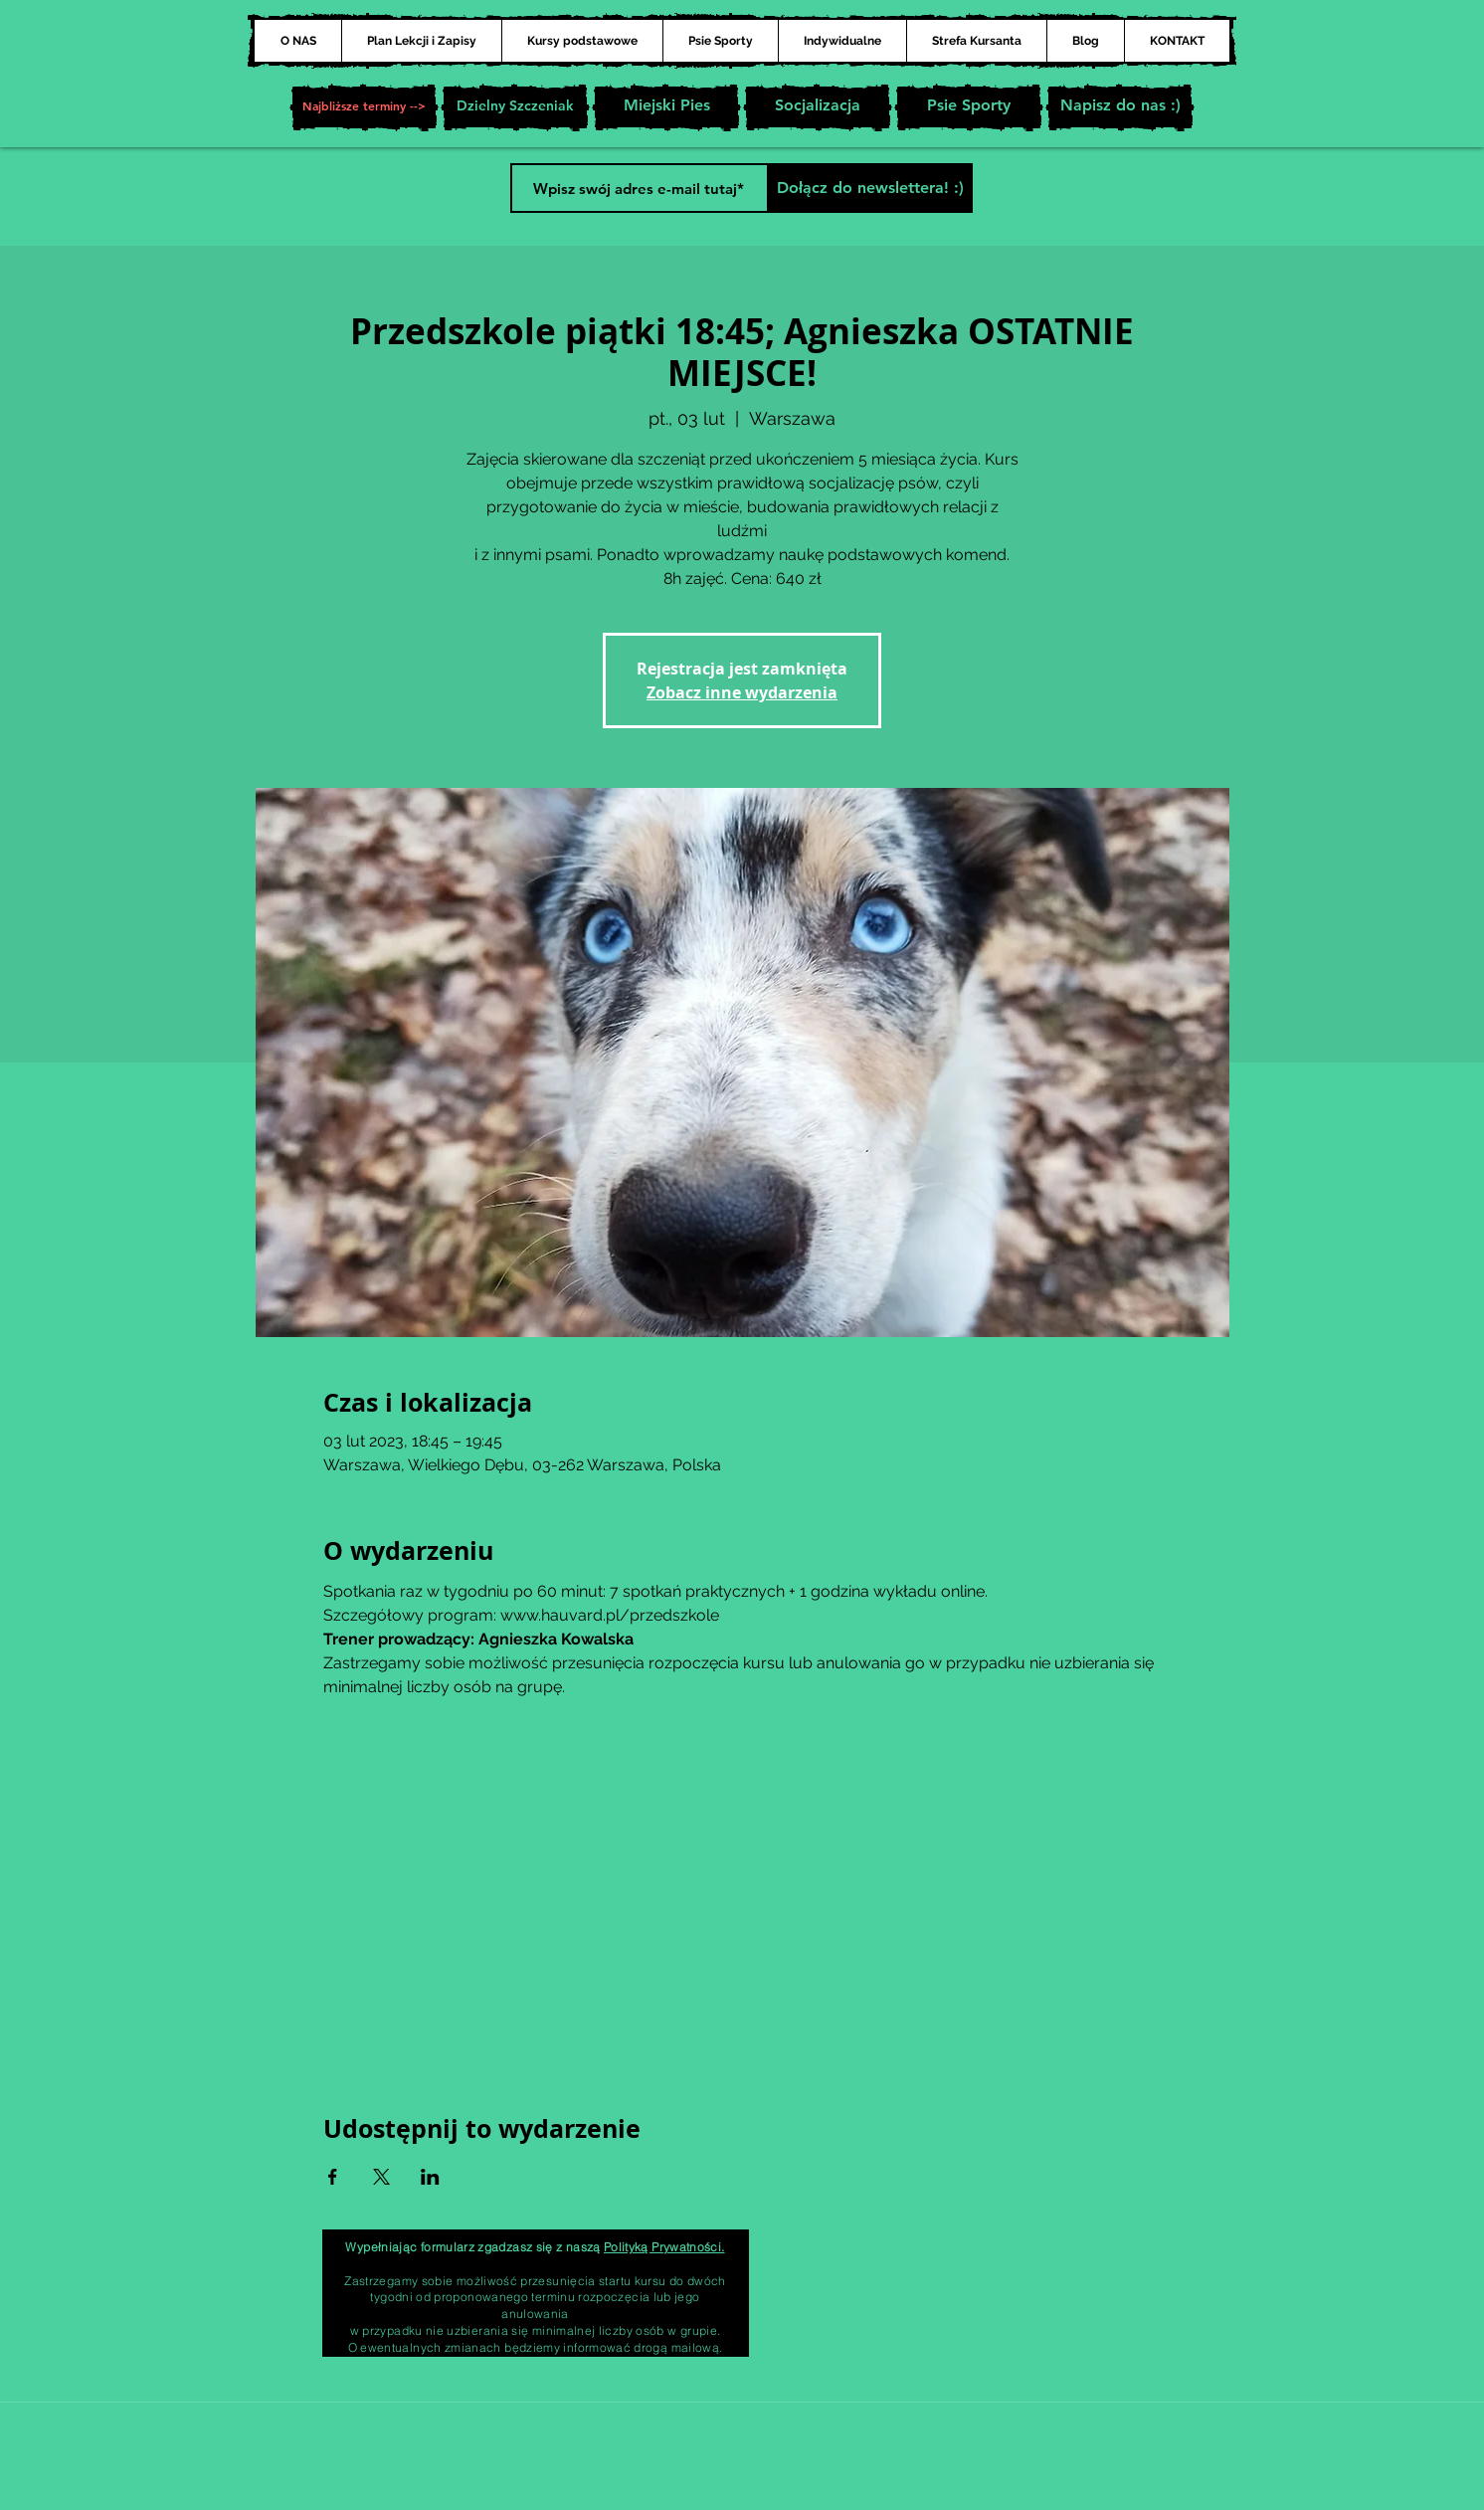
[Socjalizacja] (817, 107)
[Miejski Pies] (666, 107)
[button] (364, 107)
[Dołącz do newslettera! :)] (870, 188)
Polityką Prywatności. (664, 2246)
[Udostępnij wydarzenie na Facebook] (332, 2177)
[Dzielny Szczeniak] (515, 107)
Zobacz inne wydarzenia (742, 692)
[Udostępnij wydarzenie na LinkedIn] (430, 2177)
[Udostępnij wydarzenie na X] (381, 2177)
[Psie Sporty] (968, 107)
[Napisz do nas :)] (1120, 107)
